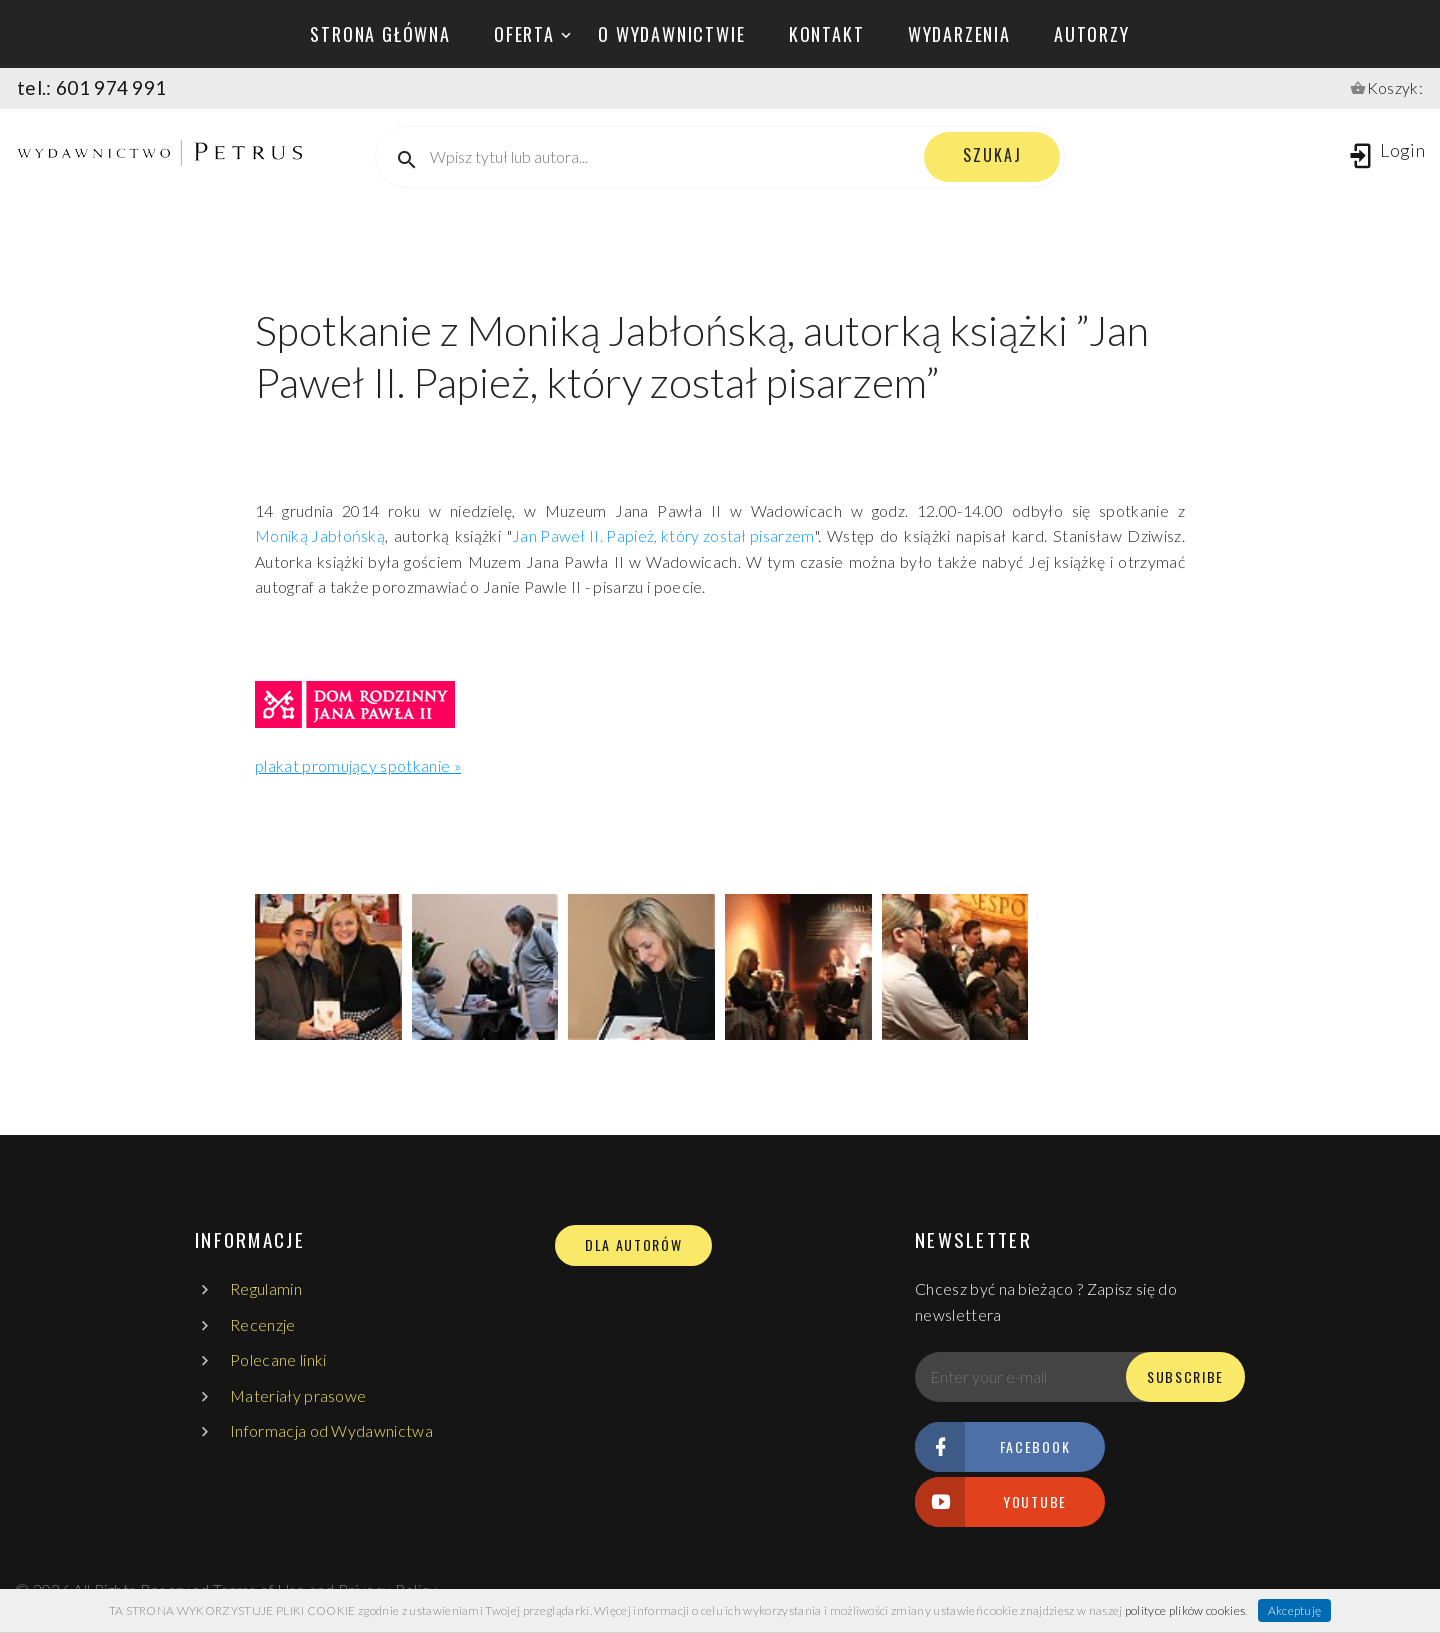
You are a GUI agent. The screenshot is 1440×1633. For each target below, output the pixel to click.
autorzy (1092, 34)
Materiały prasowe (298, 1395)
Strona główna (380, 34)
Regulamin (266, 1288)
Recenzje (263, 1324)
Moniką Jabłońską (320, 535)
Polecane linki (278, 1359)
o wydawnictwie (671, 34)
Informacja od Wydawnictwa (331, 1430)
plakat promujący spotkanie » (358, 765)
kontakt (827, 34)
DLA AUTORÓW (633, 1245)
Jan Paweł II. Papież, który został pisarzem (663, 535)
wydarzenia (959, 34)
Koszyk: (1395, 87)
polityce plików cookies (1185, 1610)
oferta (524, 34)
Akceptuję (1295, 1610)
